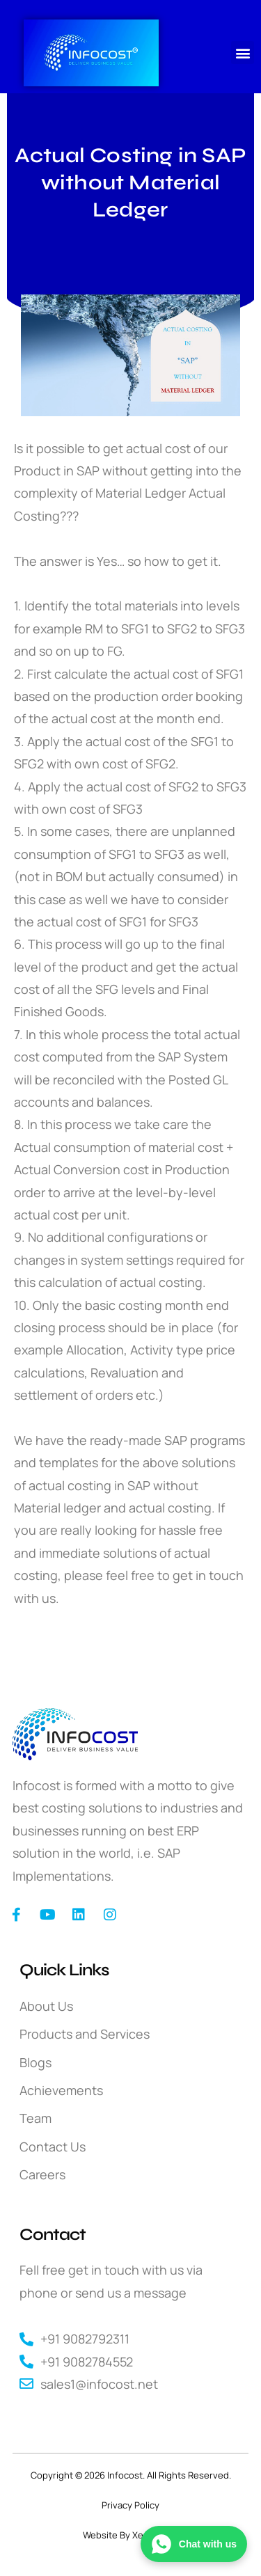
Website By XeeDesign (131, 2535)
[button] (242, 52)
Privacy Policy (130, 2505)
